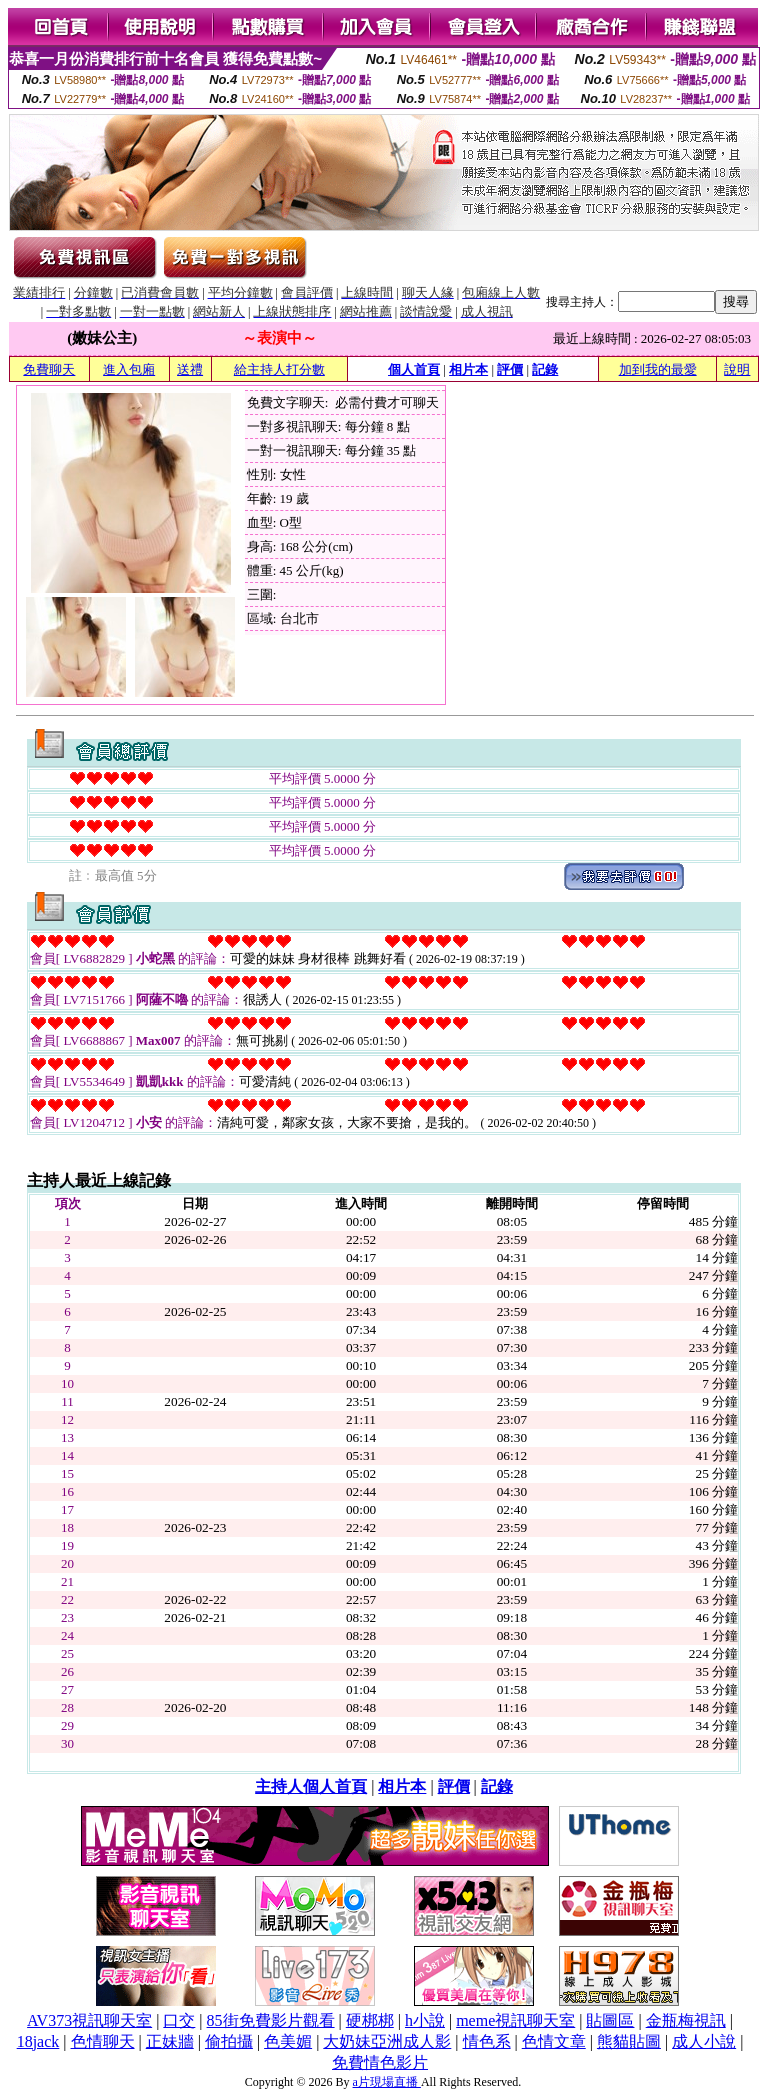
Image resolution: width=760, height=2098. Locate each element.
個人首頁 (414, 369)
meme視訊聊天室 (515, 2020)
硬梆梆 (370, 2020)
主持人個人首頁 (311, 1786)
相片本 (468, 369)
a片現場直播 (387, 2082)
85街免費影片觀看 (271, 2020)
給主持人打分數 (279, 369)
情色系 (487, 2041)
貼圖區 (610, 2020)
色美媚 (288, 2041)
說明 (737, 369)
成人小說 (704, 2041)
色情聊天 (103, 2041)
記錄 (545, 369)
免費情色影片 (380, 2062)
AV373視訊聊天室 (89, 2020)
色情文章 (554, 2041)
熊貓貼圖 (629, 2041)
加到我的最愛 (658, 369)
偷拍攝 (229, 2041)
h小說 (425, 2020)
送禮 (190, 369)
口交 (179, 2020)
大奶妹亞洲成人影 (387, 2041)
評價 (510, 369)
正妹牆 (170, 2041)
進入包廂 (129, 369)
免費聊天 (49, 369)
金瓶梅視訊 (686, 2020)
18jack (38, 2041)
